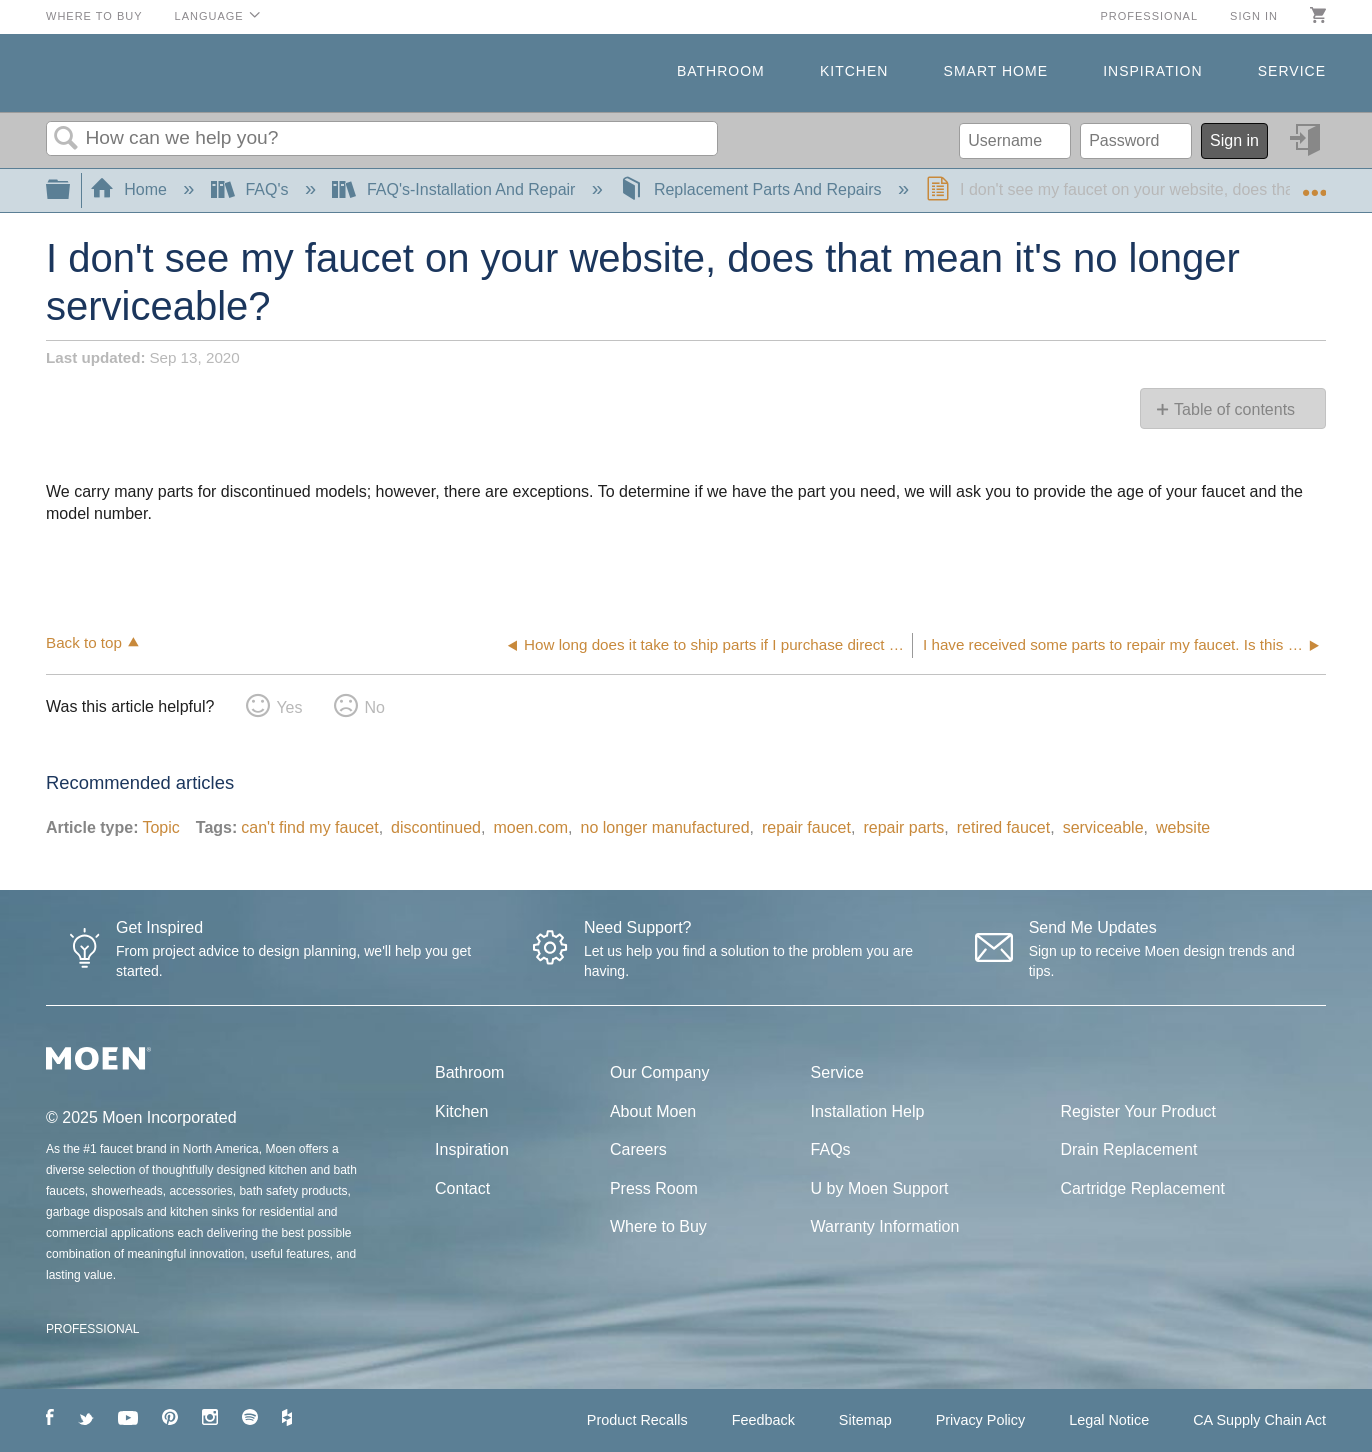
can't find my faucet (309, 827)
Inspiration (1152, 71)
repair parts (903, 827)
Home (131, 189)
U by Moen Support (880, 1188)
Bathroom (721, 71)
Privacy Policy (981, 1420)
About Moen (653, 1111)
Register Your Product (1138, 1111)
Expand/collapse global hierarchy (71, 190)
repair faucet (806, 827)
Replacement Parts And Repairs (752, 189)
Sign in (1254, 16)
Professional (1149, 16)
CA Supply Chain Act (1259, 1420)
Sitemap (865, 1420)
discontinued (436, 827)
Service (1292, 71)
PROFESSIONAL (92, 1329)
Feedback (763, 1420)
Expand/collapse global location (1314, 184)
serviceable (1103, 827)
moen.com (530, 827)
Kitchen (854, 71)
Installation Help (868, 1111)
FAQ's (252, 189)
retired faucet (1003, 827)
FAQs (831, 1149)
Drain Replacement (1128, 1149)
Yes (289, 707)
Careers (638, 1149)
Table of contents (1234, 409)
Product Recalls (637, 1420)
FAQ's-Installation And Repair (455, 189)
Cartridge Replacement (1142, 1188)
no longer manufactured (665, 827)
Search (66, 139)
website (1183, 827)
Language (209, 16)
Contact (462, 1188)
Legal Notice (1109, 1420)
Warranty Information (885, 1226)
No (374, 707)
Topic (160, 827)
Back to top (84, 642)
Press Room (654, 1188)
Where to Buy (94, 16)
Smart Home (996, 71)
